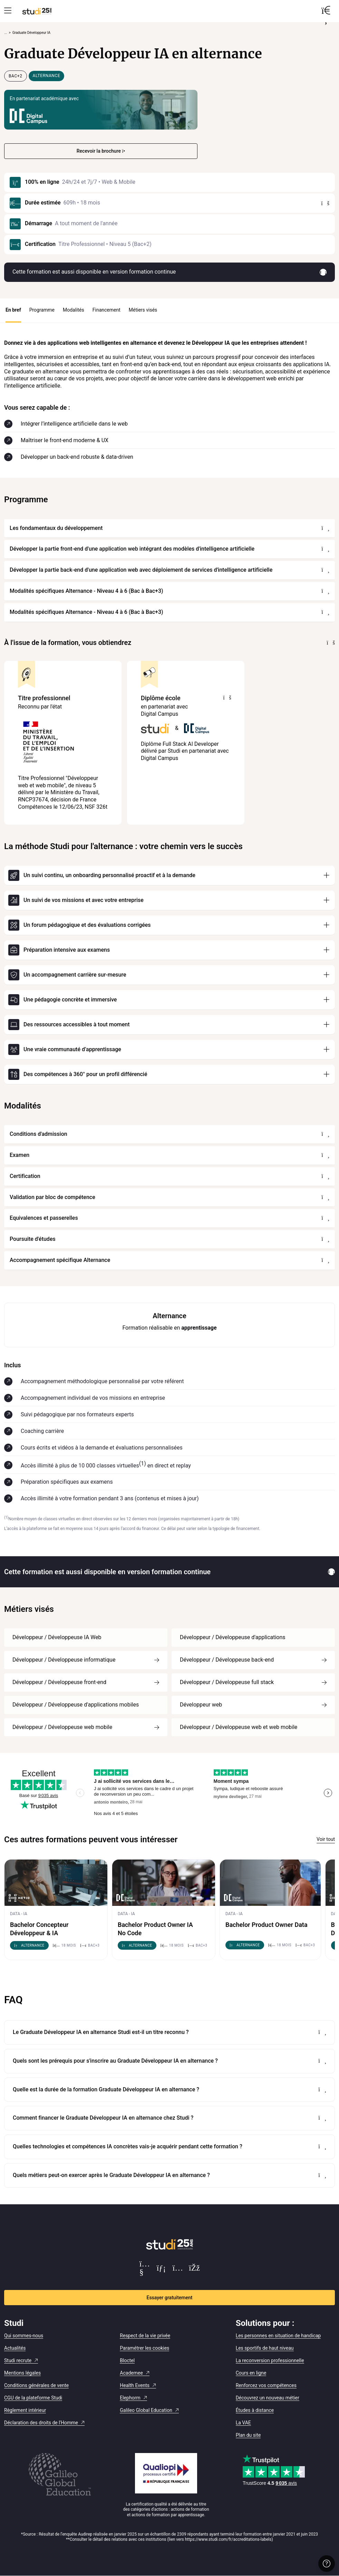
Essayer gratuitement (170, 2297)
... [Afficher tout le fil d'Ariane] (5, 33)
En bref (13, 310)
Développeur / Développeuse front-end (59, 1682)
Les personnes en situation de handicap (278, 2335)
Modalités (73, 310)
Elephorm (130, 2398)
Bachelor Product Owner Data (266, 1924)
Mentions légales (22, 2373)
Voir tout (326, 1839)
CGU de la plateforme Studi (33, 2398)
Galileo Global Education (146, 2410)
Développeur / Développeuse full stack (227, 1682)
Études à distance (255, 2410)
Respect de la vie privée (145, 2335)
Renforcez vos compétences (266, 2385)
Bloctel (127, 2360)
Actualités (15, 2348)
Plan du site (248, 2435)
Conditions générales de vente (36, 2385)
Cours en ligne (251, 2373)
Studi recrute (17, 2360)
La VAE (243, 2422)
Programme (42, 310)
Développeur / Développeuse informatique (63, 1659)
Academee (131, 2373)
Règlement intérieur (25, 2410)
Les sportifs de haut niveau (265, 2348)
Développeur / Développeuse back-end (227, 1659)
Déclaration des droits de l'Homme (41, 2422)
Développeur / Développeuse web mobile (62, 1727)
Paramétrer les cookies (144, 2348)
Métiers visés (143, 310)
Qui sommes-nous (23, 2335)
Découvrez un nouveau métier (267, 2398)
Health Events (134, 2385)
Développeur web (201, 1704)
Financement (106, 310)
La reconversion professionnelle (270, 2360)
